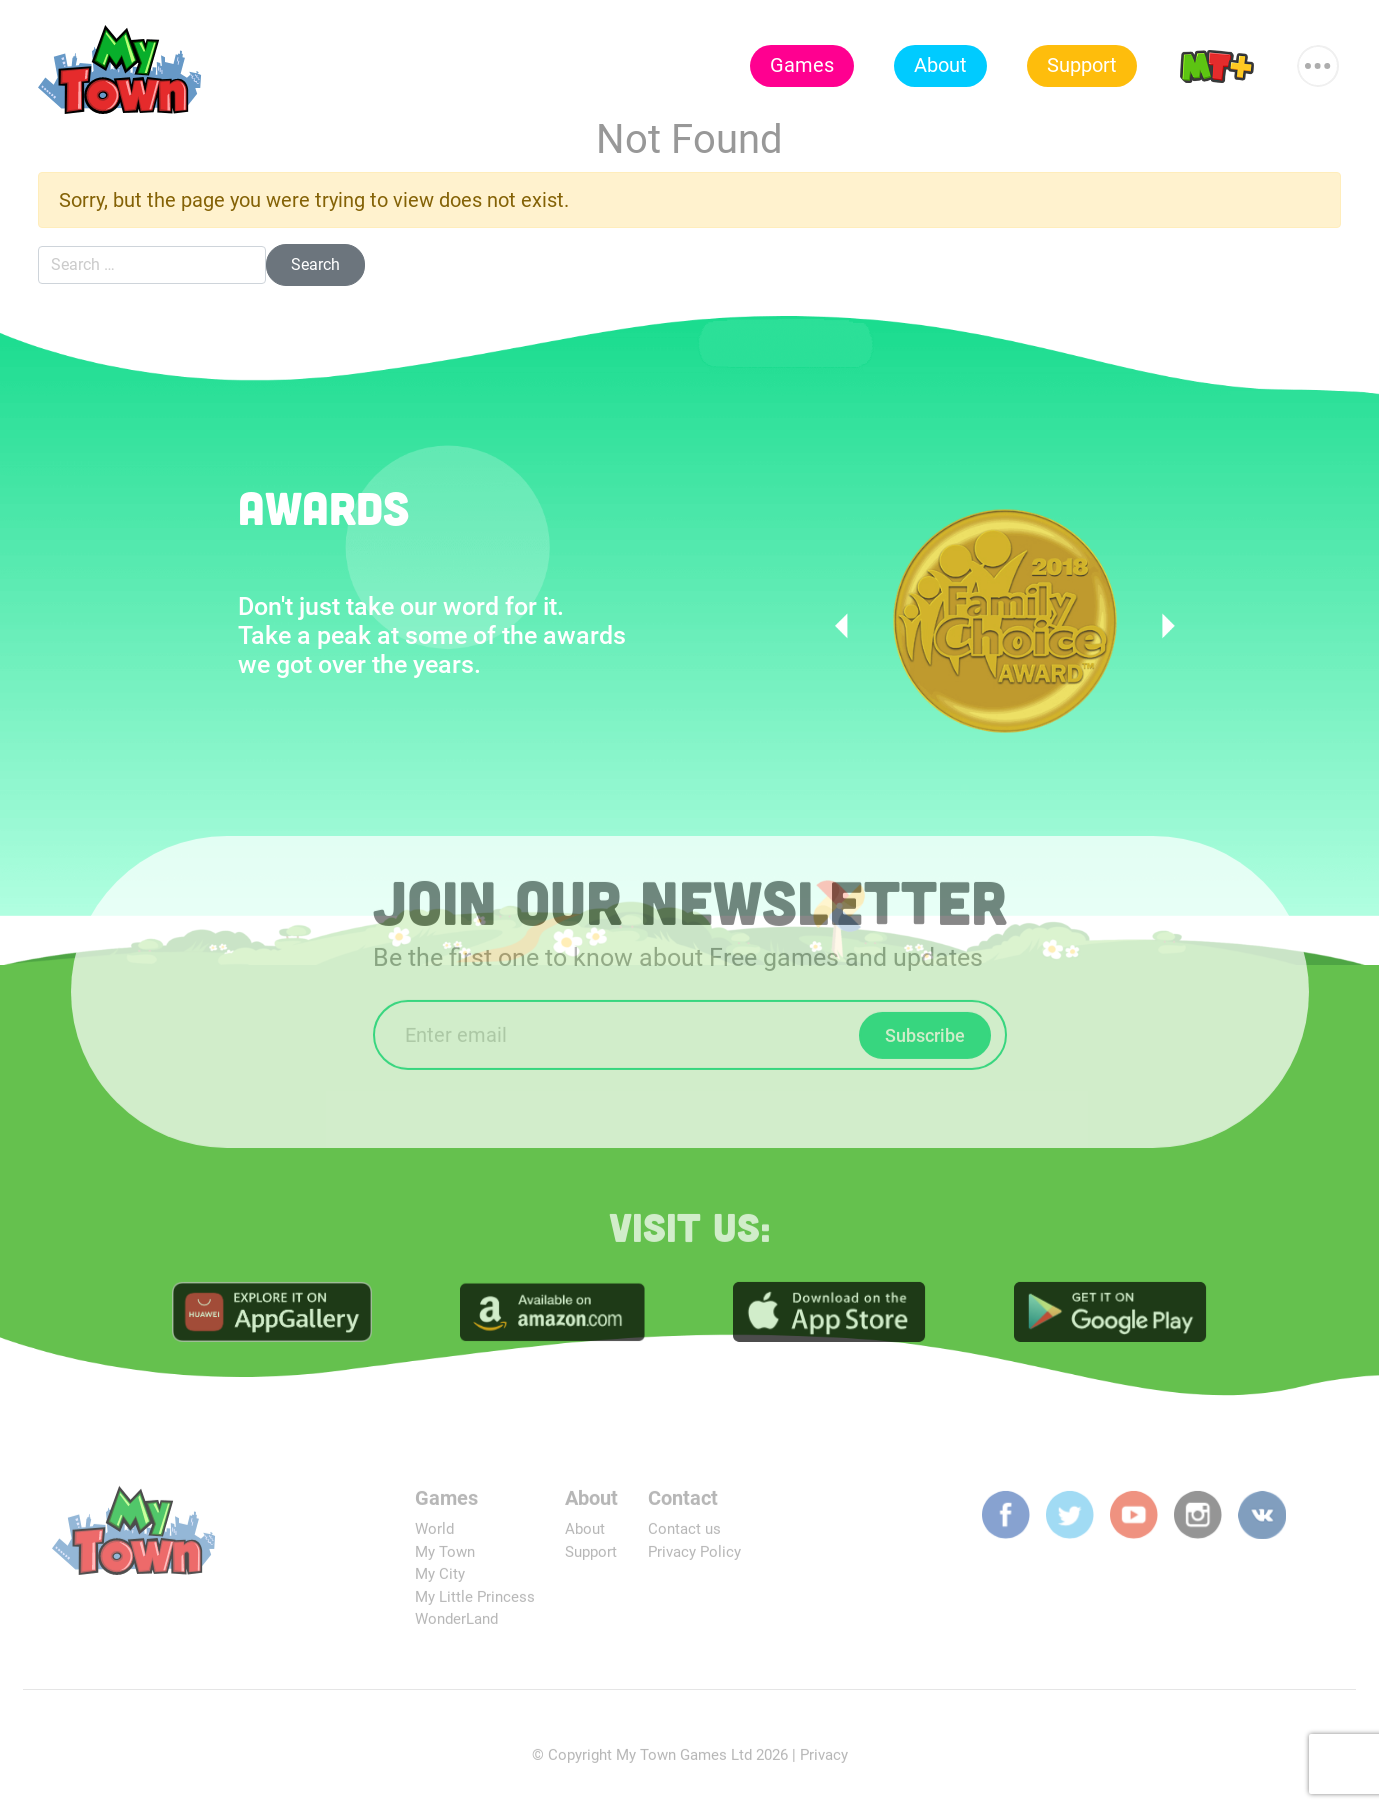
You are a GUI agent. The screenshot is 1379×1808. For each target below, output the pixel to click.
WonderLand (456, 1625)
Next (1162, 626)
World (434, 1535)
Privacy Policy (694, 1557)
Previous (847, 626)
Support (1082, 65)
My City (440, 1580)
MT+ (1217, 65)
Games (802, 65)
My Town (445, 1557)
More (1319, 57)
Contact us (684, 1535)
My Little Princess (475, 1602)
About (940, 65)
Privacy (824, 1760)
